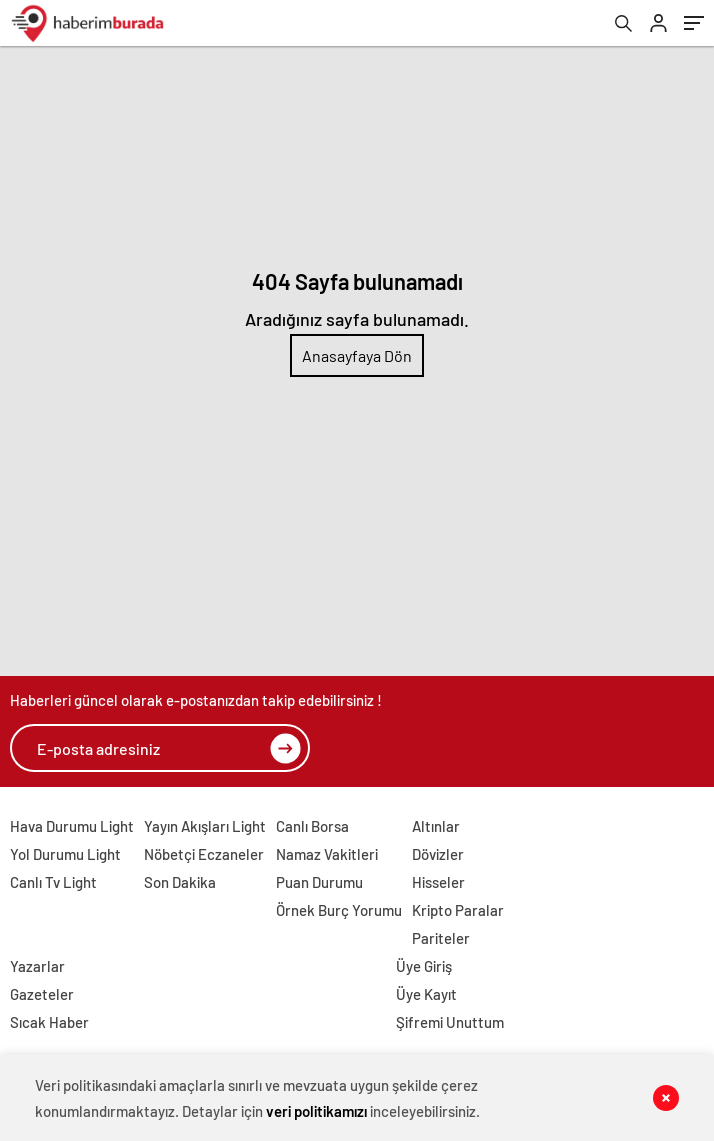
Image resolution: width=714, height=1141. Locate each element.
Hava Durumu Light (72, 826)
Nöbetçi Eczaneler (204, 854)
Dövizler (438, 854)
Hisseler (438, 882)
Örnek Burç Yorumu (339, 910)
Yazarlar (37, 966)
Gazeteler (42, 994)
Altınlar (436, 826)
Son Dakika (180, 882)
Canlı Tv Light (53, 882)
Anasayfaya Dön (357, 355)
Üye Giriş (424, 966)
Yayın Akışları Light (205, 826)
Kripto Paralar (458, 910)
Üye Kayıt (426, 994)
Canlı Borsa (312, 826)
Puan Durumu (319, 882)
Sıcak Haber (49, 1022)
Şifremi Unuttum (450, 1022)
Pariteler (441, 938)
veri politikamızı (316, 1111)
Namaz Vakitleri (327, 854)
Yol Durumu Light (65, 854)
